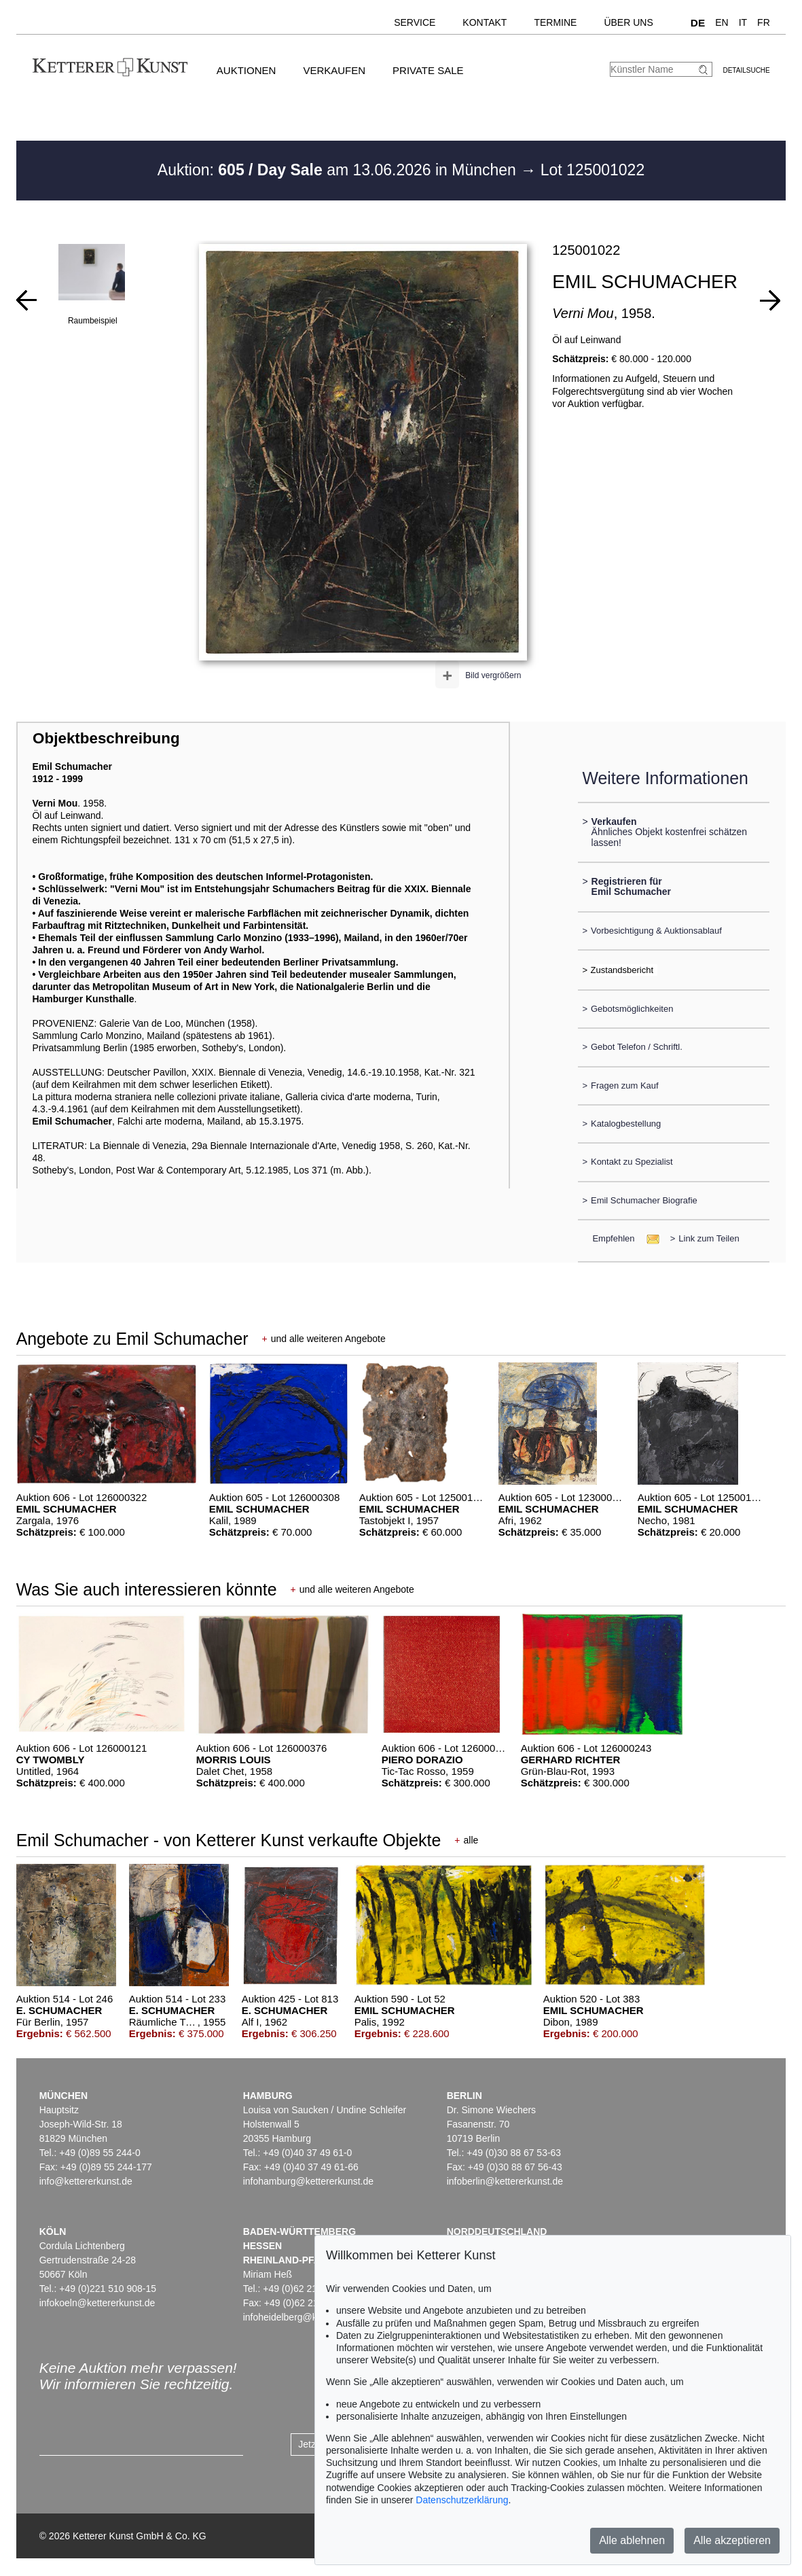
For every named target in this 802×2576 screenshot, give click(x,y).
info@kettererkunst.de (85, 2181)
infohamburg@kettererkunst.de (308, 2181)
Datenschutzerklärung (462, 2499)
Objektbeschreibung (106, 738)
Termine (555, 22)
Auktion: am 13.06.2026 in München (339, 170)
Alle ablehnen (632, 2540)
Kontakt (484, 22)
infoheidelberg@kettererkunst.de (312, 2317)
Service (414, 22)
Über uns (628, 22)
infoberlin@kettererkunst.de (505, 2181)
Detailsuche (746, 70)
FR (763, 22)
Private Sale (428, 70)
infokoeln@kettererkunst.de (97, 2302)
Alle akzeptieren (732, 2540)
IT (743, 22)
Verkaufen (334, 70)
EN (721, 22)
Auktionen (246, 70)
